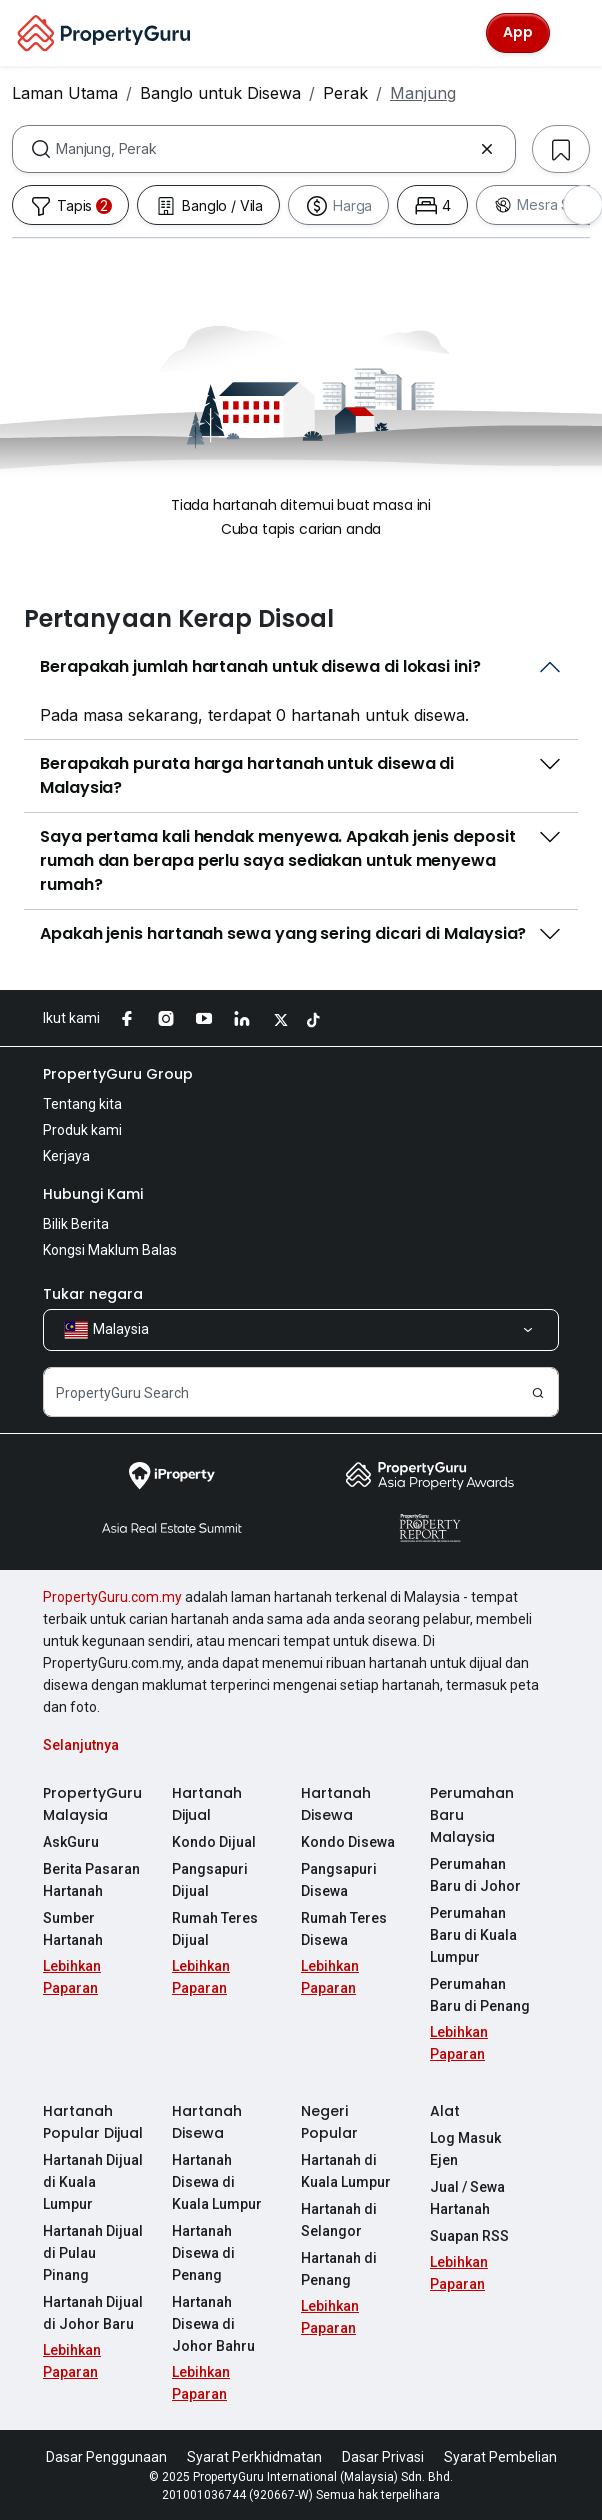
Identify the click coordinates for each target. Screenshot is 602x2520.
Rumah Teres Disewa (344, 1929)
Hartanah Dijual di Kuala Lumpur (93, 2182)
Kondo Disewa (348, 1842)
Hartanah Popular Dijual (93, 2122)
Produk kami (82, 1130)
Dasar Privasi (383, 2457)
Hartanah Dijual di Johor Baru (93, 2313)
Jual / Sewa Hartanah (467, 2198)
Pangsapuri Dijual (210, 1880)
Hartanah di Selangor (339, 2220)
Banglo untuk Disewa (220, 93)
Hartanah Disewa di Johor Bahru (213, 2324)
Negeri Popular (329, 2122)
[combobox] (264, 149)
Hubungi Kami (93, 1194)
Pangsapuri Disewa (339, 1880)
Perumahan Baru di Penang (480, 1995)
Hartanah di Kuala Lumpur (346, 2171)
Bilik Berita (76, 1224)
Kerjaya (66, 1156)
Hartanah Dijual (207, 1804)
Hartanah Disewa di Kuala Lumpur (217, 2182)
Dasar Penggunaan (106, 2457)
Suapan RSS (469, 2236)
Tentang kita (82, 1104)
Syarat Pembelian (500, 2457)
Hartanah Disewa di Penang (203, 2253)
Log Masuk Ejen (465, 2149)
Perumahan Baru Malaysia (472, 1815)
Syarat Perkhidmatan (254, 2457)
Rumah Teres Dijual (215, 1929)
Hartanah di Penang (339, 2269)
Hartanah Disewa (336, 1804)
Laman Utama (65, 93)
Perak (345, 93)
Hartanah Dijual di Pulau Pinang (93, 2253)
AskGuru (71, 1842)
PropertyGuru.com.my (112, 1597)
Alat (445, 2111)
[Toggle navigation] (574, 33)
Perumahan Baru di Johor (475, 1875)
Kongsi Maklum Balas (110, 1250)
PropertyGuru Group (118, 1074)
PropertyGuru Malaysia (92, 1804)
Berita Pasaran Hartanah (91, 1880)
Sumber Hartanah (73, 1929)
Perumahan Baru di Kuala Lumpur (473, 1935)
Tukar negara (93, 1294)
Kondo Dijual (214, 1842)
